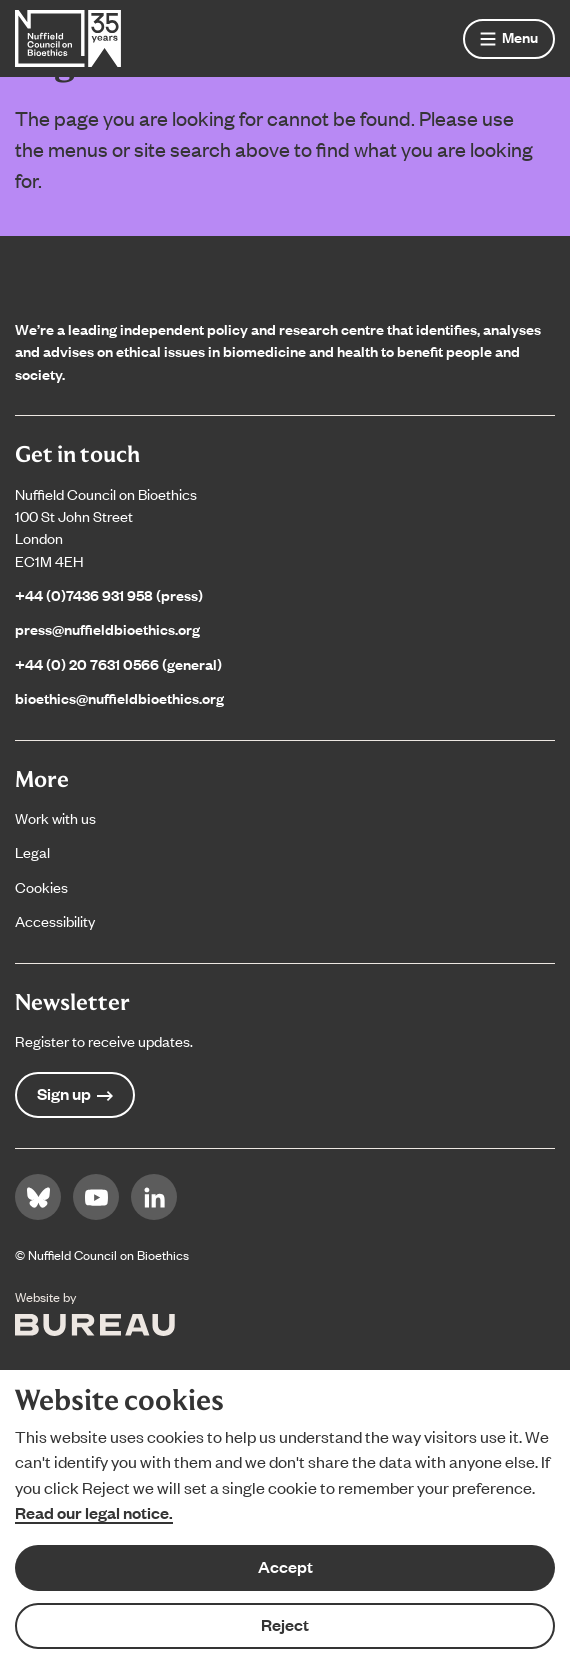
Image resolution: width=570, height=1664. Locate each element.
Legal (32, 851)
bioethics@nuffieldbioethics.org (119, 697)
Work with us (55, 817)
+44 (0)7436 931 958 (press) (109, 594)
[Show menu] (509, 39)
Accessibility (55, 920)
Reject (285, 1624)
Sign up (75, 1093)
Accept (285, 1566)
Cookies (41, 886)
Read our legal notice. (94, 1512)
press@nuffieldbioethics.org (107, 628)
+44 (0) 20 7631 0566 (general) (118, 663)
